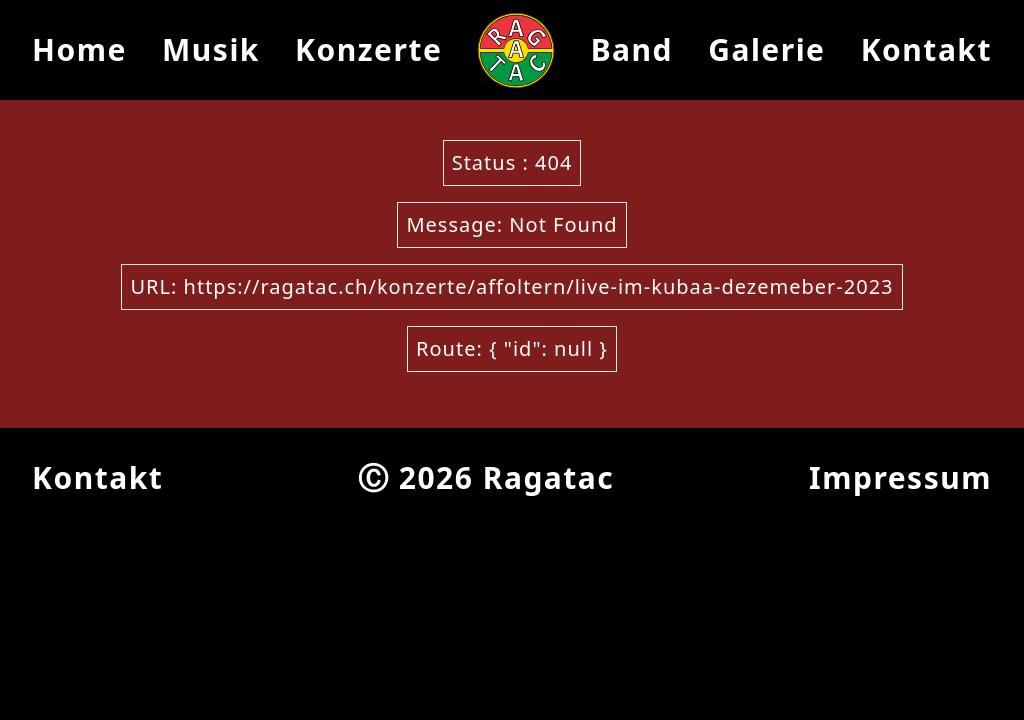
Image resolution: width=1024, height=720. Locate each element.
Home (79, 49)
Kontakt (926, 49)
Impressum (900, 477)
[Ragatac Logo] (516, 50)
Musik (211, 49)
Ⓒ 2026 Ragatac (486, 477)
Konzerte (368, 49)
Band (632, 49)
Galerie (766, 49)
